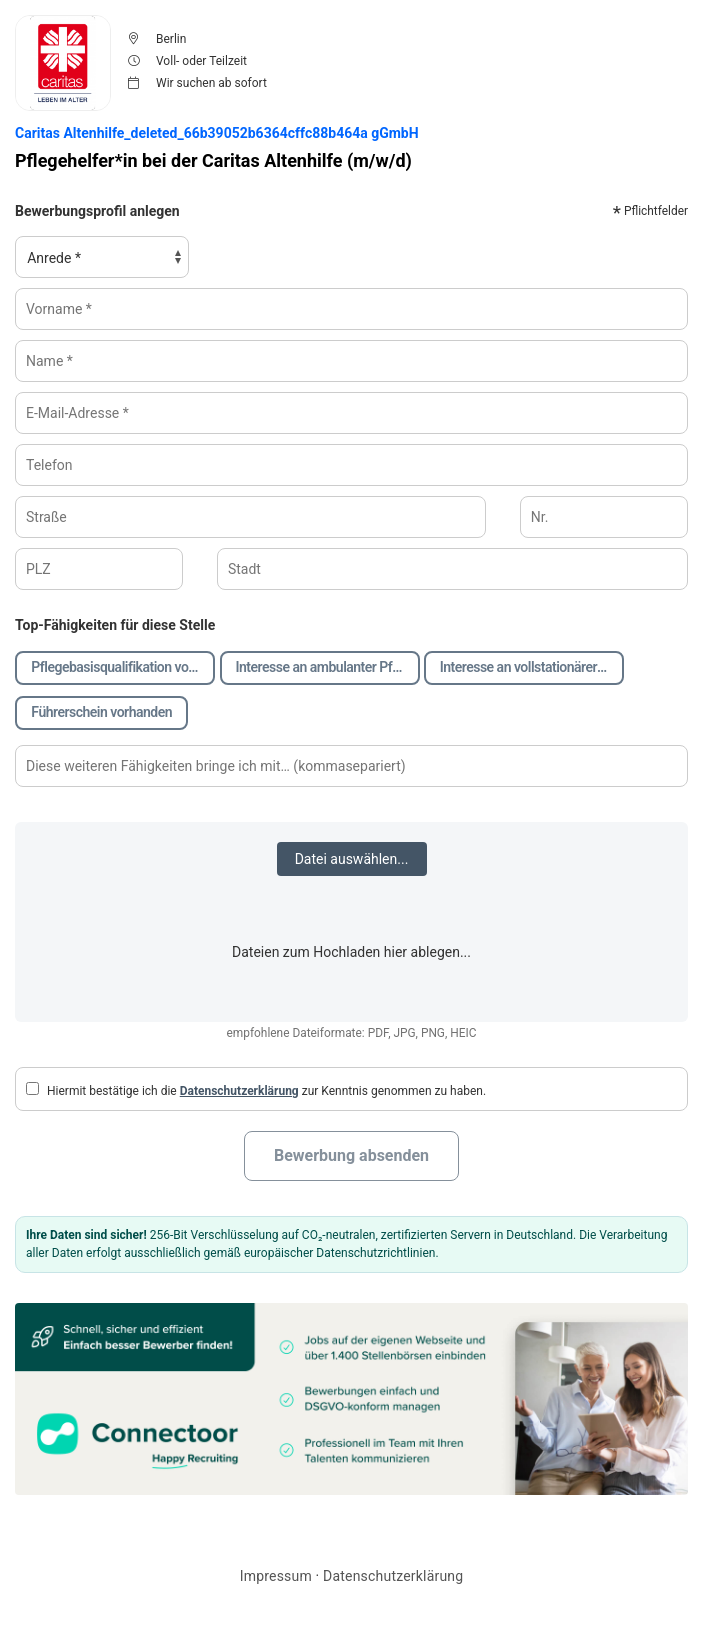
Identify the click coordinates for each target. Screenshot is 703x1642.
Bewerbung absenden (351, 1155)
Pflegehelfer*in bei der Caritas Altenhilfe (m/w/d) (213, 160)
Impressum (276, 1576)
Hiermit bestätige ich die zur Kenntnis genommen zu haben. (256, 1090)
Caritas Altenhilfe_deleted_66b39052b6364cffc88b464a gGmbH (217, 133)
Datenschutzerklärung (239, 1091)
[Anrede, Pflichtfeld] (102, 257)
